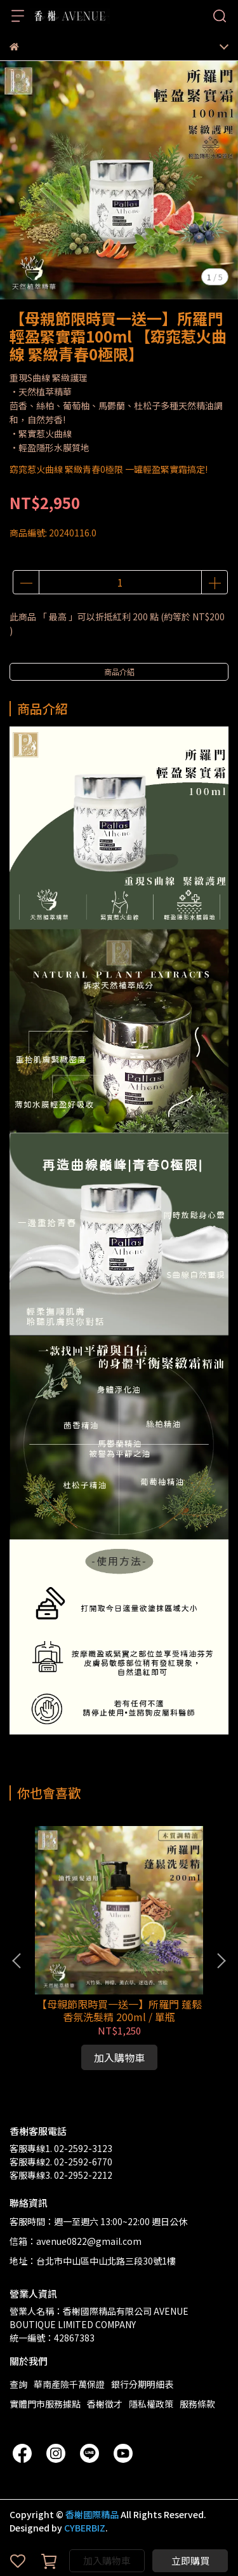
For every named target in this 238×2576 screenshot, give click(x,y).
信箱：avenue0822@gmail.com (76, 2241)
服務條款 (197, 2403)
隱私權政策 (151, 2403)
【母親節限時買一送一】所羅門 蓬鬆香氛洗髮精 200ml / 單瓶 (119, 2010)
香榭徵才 (104, 2403)
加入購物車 (107, 2560)
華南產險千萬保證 (69, 2384)
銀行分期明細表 (142, 2384)
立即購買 (190, 2560)
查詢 (18, 2384)
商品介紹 (119, 671)
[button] (220, 1960)
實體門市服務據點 (45, 2403)
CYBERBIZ (84, 2527)
